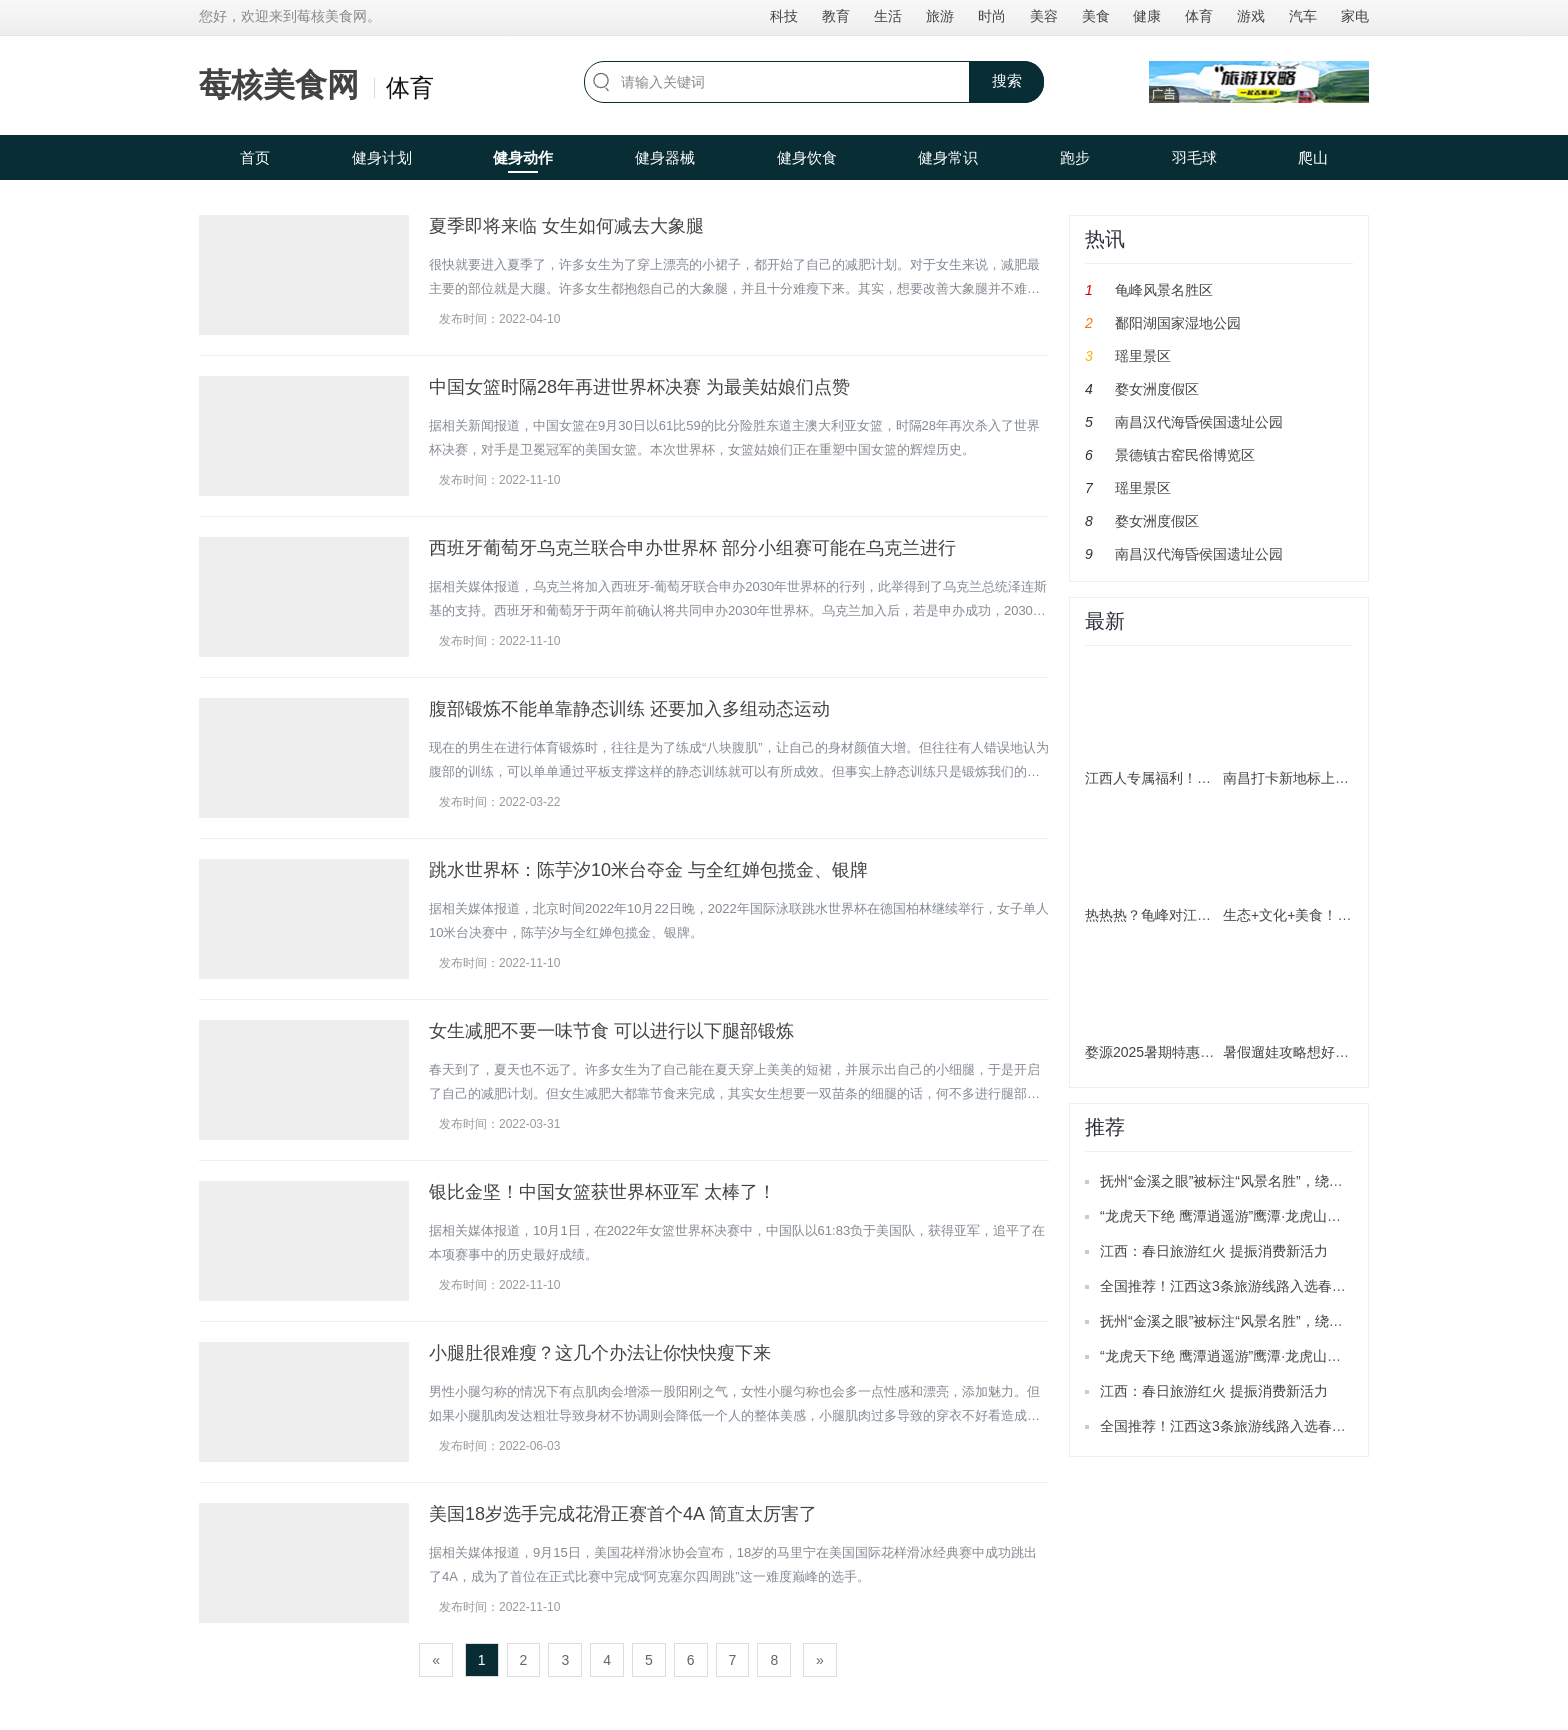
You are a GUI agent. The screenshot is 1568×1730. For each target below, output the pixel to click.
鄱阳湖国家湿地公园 (1178, 323)
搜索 (1007, 80)
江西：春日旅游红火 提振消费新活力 (1214, 1251)
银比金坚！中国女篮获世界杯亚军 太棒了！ (602, 1192)
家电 (1355, 16)
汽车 (1303, 16)
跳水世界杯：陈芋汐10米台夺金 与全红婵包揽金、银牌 (648, 870)
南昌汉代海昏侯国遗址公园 (1199, 422)
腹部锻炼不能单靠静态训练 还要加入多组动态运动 (629, 709)
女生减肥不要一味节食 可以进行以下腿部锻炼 (611, 1031)
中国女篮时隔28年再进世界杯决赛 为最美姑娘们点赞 (639, 387)
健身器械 (665, 157)
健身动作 (523, 157)
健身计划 (382, 157)
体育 (1199, 16)
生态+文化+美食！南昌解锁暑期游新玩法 (1350, 915)
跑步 (1075, 157)
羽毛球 (1194, 157)
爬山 (1313, 157)
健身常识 (948, 157)
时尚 (992, 16)
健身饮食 (807, 157)
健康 (1147, 16)
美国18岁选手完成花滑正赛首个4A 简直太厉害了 (623, 1514)
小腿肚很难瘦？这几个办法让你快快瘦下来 (600, 1353)
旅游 (940, 16)
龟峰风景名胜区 (1164, 290)
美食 (1096, 16)
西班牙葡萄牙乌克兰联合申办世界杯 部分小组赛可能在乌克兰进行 (692, 548)
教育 (836, 16)
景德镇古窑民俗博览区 (1185, 455)
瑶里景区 (1143, 356)
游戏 (1251, 16)
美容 (1044, 16)
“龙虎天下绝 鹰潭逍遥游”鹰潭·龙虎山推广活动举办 (1255, 1216)
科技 (784, 16)
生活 (888, 16)
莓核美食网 (279, 85)
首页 (255, 157)
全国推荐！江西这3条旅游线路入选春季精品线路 (1251, 1286)
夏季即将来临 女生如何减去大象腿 (566, 226)
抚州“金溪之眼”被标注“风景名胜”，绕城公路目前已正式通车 (1284, 1181)
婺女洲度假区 (1157, 389)
